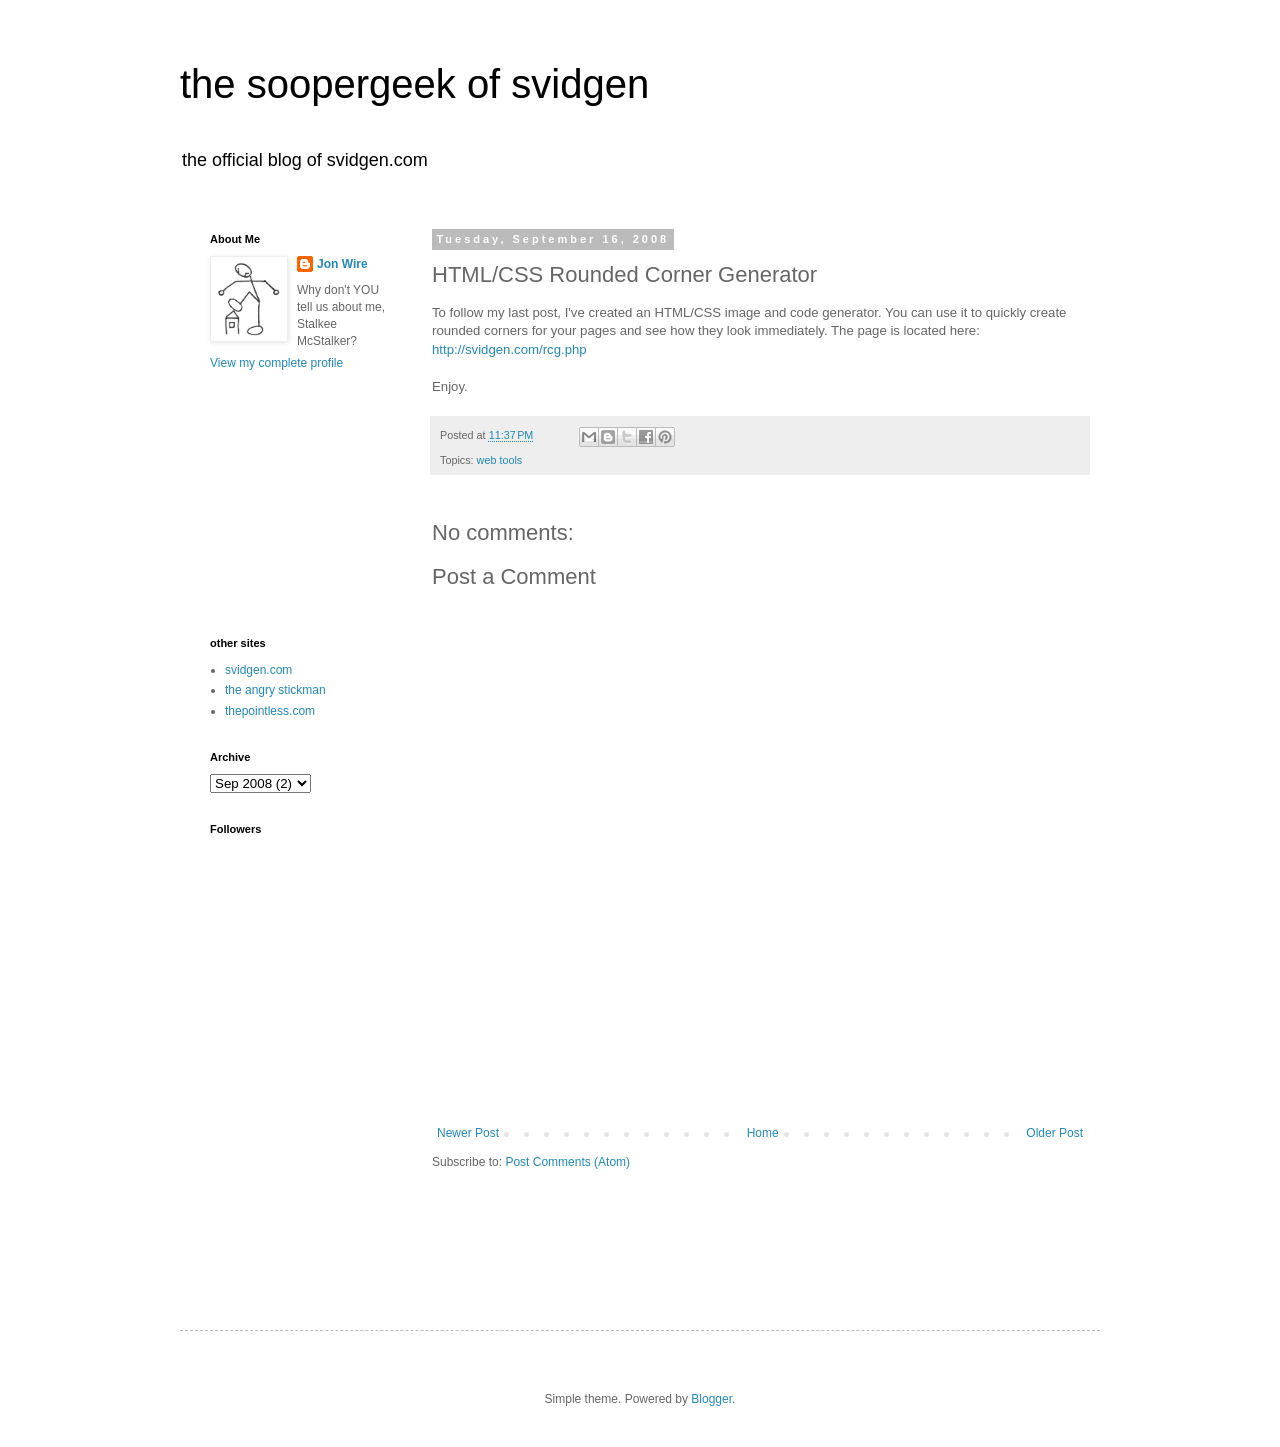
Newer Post (468, 1133)
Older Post (1054, 1133)
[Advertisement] (760, 1071)
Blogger (711, 1399)
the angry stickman (275, 690)
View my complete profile (276, 363)
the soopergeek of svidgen (414, 84)
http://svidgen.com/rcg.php (509, 349)
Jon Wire (342, 264)
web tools (500, 460)
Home (763, 1133)
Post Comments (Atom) (567, 1162)
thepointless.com (270, 711)
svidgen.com (258, 670)
